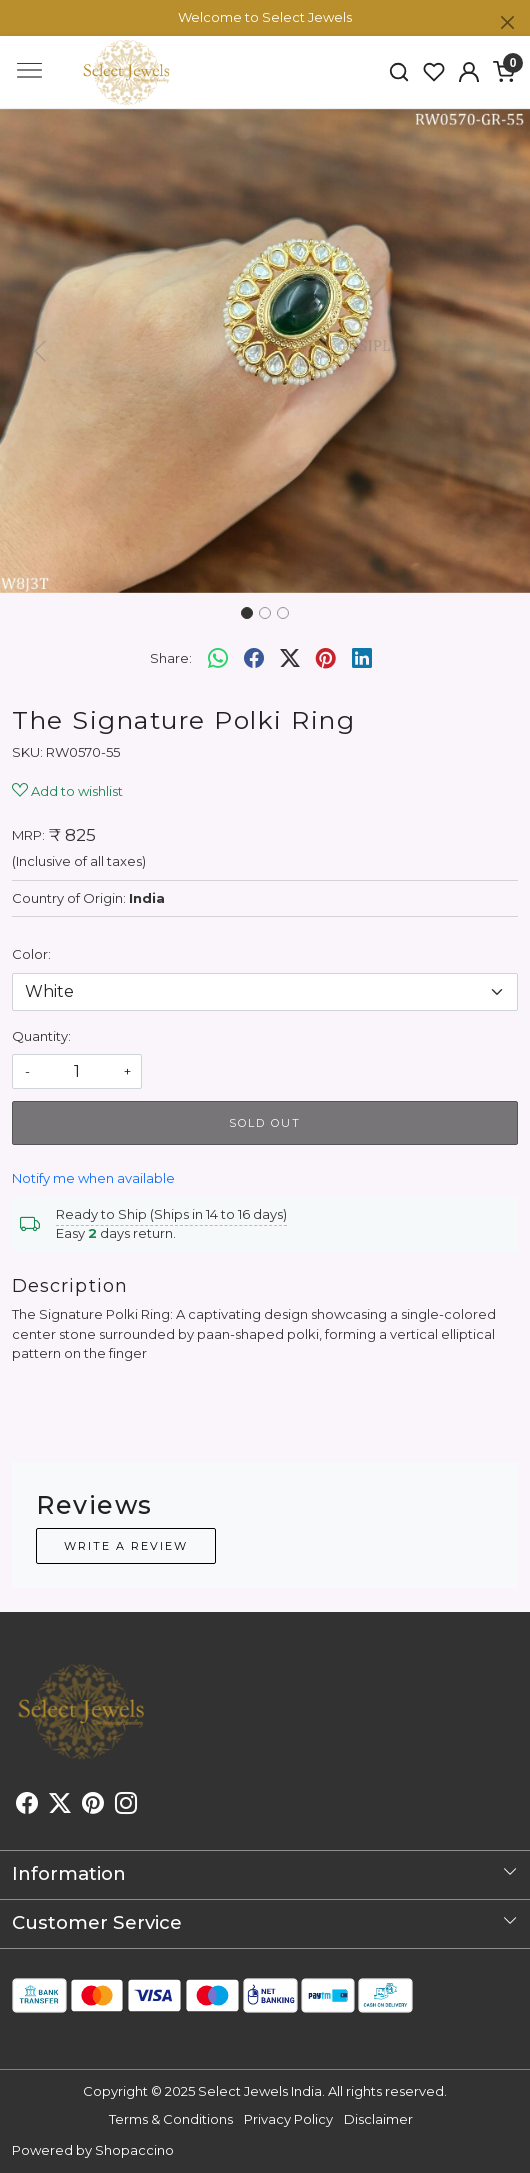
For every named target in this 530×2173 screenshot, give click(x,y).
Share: (171, 658)
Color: (31, 954)
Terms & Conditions (171, 2119)
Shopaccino (134, 2150)
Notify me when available (93, 1178)
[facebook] (254, 658)
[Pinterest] (93, 1806)
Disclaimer (378, 2119)
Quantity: (41, 1036)
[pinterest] (326, 658)
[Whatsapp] (218, 658)
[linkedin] (362, 658)
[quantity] (77, 1071)
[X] (60, 1806)
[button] (468, 72)
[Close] (507, 22)
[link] (399, 72)
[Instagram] (126, 1806)
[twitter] (290, 658)
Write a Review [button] (126, 1546)
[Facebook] (27, 1806)
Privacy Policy (288, 2119)
